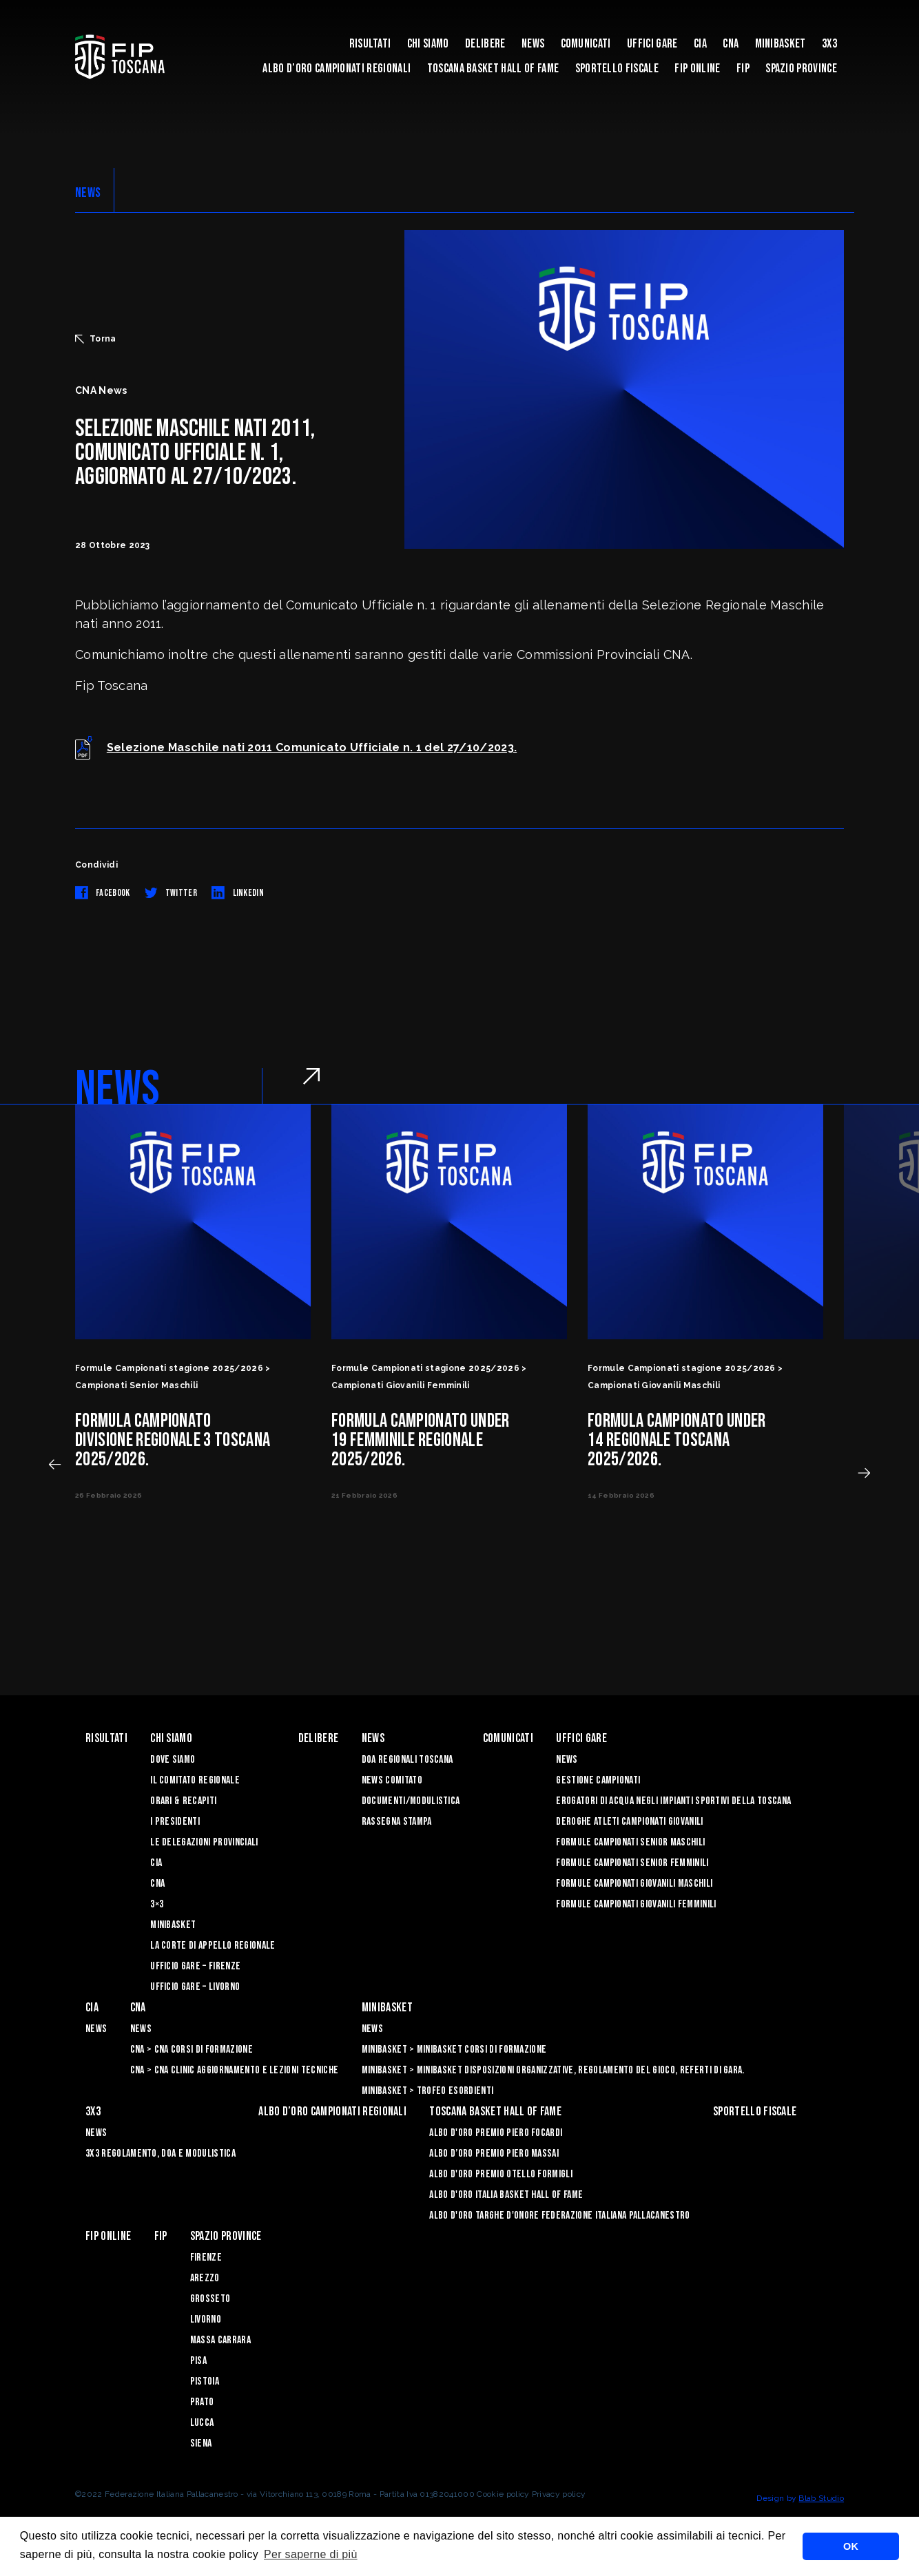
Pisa (198, 2360)
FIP (743, 68)
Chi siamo (428, 43)
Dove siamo (172, 1759)
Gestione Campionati (598, 1780)
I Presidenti (175, 1821)
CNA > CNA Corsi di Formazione (191, 2049)
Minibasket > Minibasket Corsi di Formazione (454, 2049)
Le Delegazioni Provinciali (204, 1842)
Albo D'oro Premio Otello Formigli (500, 2174)
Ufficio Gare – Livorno (195, 1986)
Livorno (205, 2319)
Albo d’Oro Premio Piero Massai (494, 2153)
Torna (95, 339)
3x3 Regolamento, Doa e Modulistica (160, 2153)
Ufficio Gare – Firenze (195, 1966)
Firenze (206, 2257)
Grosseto (210, 2298)
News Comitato (392, 1780)
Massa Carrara (220, 2340)
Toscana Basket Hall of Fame (493, 68)
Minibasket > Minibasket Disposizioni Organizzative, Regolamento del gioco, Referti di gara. (553, 2070)
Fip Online (697, 68)
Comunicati (586, 43)
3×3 (156, 1904)
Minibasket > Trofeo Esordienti (428, 2090)
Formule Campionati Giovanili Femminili (636, 1904)
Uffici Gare (652, 43)
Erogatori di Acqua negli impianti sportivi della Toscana (673, 1801)
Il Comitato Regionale (195, 1780)
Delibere (485, 43)
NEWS (88, 193)
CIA (700, 43)
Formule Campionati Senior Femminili (632, 1863)
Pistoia (204, 2381)
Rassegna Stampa (397, 1821)
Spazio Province (801, 68)
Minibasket (780, 43)
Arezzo (205, 2278)
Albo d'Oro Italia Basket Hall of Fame (506, 2194)
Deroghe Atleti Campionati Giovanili (629, 1821)
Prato (202, 2402)
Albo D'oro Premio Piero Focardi (495, 2132)
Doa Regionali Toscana (407, 1759)
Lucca (202, 2422)
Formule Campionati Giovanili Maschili (634, 1883)
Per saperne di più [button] (311, 2554)
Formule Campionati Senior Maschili (630, 1842)
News (533, 43)
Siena (201, 2443)
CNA (731, 43)
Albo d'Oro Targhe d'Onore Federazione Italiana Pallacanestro (559, 2215)
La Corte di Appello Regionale (212, 1945)
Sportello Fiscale (617, 68)
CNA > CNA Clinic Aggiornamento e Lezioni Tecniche (234, 2070)
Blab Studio (821, 2498)
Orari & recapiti (183, 1801)
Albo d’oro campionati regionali (336, 68)
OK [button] (850, 2546)
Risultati (370, 43)
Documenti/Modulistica (411, 1801)
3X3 (829, 43)
